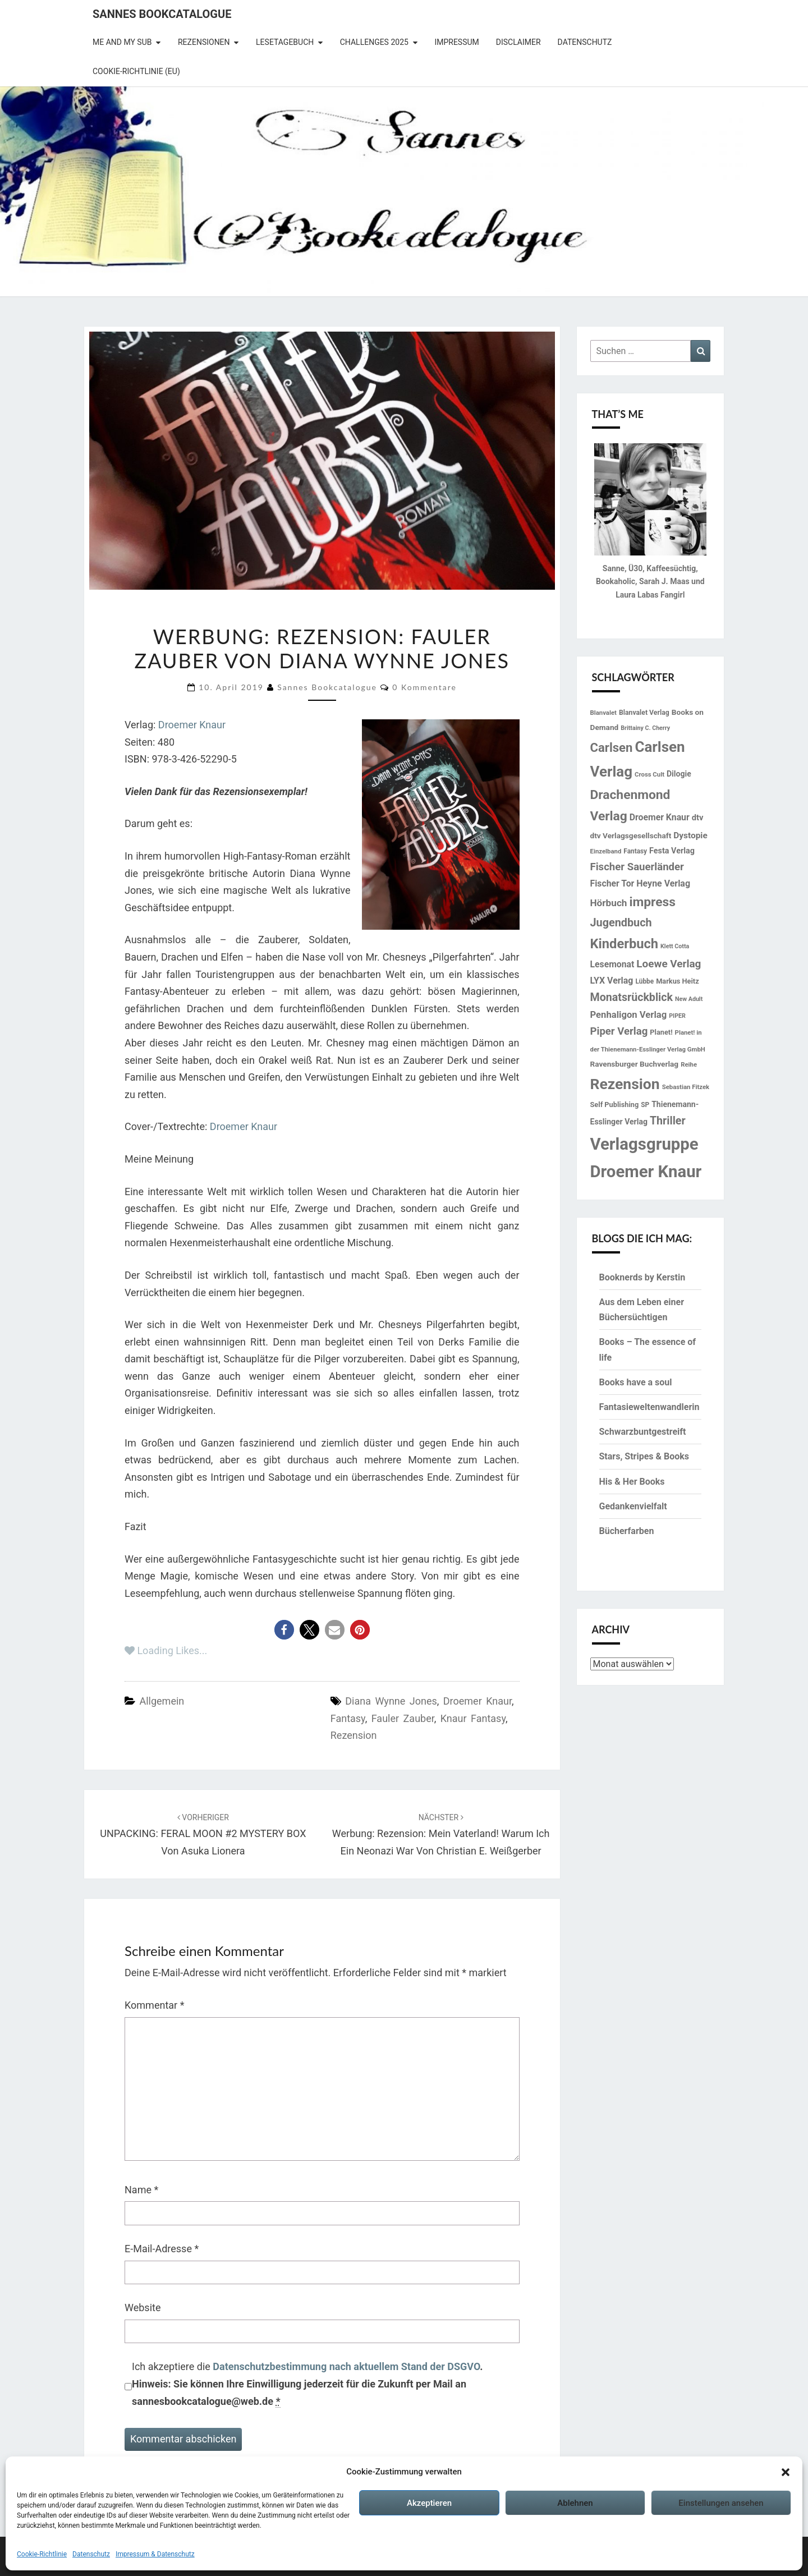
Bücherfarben (626, 1531)
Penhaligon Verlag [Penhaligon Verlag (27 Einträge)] (628, 1014)
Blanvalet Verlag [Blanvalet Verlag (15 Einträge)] (644, 713)
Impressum (456, 42)
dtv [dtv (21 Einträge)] (698, 817)
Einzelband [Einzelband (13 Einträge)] (606, 851)
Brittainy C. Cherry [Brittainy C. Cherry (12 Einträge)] (645, 728)
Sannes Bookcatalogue (162, 14)
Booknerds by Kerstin (642, 1277)
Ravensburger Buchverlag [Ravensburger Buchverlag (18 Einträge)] (634, 1063)
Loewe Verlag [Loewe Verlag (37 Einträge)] (668, 963)
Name (141, 2190)
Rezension (353, 1735)
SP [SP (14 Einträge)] (645, 1105)
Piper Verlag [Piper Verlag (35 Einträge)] (619, 1031)
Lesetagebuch (285, 42)
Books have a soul (635, 1382)
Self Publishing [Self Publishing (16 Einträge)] (614, 1104)
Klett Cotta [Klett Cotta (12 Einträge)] (674, 946)
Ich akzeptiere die (307, 2384)
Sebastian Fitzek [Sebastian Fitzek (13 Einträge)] (686, 1087)
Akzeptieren (429, 2503)
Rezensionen (204, 42)
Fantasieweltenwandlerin (649, 1407)
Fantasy (347, 1718)
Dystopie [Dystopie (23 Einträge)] (690, 835)
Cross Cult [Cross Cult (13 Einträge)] (649, 774)
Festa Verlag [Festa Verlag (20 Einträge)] (672, 851)
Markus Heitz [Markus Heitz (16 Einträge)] (677, 981)
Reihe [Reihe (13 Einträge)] (689, 1064)
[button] (785, 2472)
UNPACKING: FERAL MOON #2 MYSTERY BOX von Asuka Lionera (203, 1835)
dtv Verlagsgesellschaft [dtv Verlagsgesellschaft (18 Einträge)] (631, 835)
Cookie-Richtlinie (42, 2554)
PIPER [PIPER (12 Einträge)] (677, 1016)
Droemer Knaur (192, 725)
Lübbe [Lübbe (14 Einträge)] (644, 981)
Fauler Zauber (402, 1718)
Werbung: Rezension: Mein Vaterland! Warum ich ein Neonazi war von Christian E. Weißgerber (441, 1835)
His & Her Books (632, 1481)
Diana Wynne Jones (391, 1701)
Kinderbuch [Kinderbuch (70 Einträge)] (624, 944)
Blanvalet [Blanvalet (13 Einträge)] (603, 713)
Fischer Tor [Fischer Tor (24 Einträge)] (612, 883)
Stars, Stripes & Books (644, 1456)
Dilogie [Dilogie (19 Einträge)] (679, 773)
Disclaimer (518, 42)
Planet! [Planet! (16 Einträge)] (661, 1032)
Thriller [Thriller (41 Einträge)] (668, 1120)
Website (142, 2307)
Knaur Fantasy (473, 1718)
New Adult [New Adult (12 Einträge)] (689, 999)
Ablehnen (575, 2503)
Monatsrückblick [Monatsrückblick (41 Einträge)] (631, 997)
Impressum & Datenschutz (155, 2554)
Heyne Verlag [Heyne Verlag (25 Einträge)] (663, 883)
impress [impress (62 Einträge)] (652, 902)
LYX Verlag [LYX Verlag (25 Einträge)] (611, 980)
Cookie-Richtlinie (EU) (136, 71)
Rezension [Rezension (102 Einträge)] (625, 1083)
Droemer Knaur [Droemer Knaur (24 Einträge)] (660, 817)
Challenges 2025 (374, 42)
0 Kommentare (424, 687)
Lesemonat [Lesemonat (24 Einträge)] (612, 964)
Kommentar (154, 2005)
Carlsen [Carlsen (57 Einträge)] (611, 747)
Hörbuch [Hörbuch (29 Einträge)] (608, 902)
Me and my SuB (122, 42)
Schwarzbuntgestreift (642, 1431)
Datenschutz (91, 2554)
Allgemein (161, 1701)
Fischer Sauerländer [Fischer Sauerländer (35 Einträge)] (637, 867)
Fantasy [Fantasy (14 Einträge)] (635, 851)
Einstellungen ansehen (720, 2503)
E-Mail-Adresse (162, 2248)
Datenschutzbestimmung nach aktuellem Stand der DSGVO (346, 2366)
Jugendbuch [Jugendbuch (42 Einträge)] (621, 922)
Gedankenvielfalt (633, 1506)
